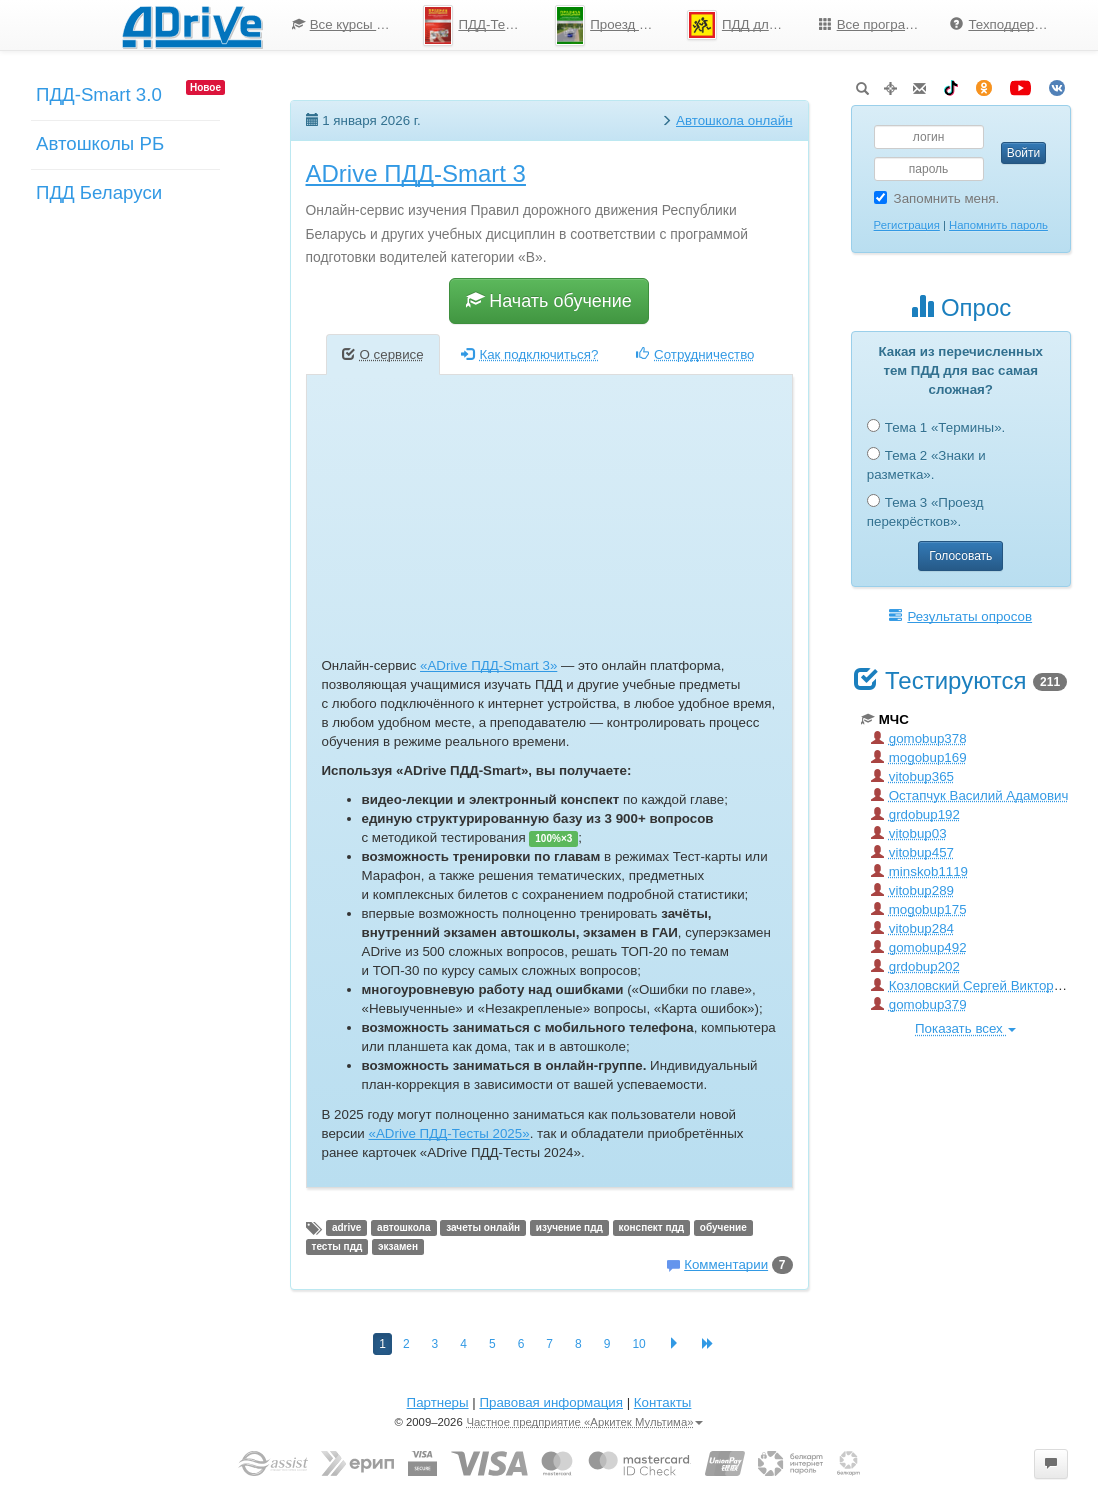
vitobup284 (912, 928)
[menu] (672, 25)
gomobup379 (919, 1004)
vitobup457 (912, 852)
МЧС (885, 719)
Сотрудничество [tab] (695, 354)
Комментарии (726, 1264)
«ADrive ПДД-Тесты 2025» (449, 1133)
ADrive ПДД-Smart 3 (416, 173)
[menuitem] (343, 25)
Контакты (663, 1402)
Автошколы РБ (100, 143)
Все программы (876, 24)
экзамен (398, 1246)
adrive (346, 1227)
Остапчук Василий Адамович (970, 795)
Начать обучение (549, 300)
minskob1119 (919, 871)
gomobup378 (919, 738)
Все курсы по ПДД (350, 24)
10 (638, 1344)
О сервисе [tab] (383, 354)
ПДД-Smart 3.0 (99, 94)
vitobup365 (912, 776)
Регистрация (907, 225)
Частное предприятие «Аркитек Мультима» (584, 1422)
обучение (723, 1227)
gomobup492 (919, 947)
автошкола (403, 1227)
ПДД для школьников (745, 25)
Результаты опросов (960, 616)
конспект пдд (652, 1227)
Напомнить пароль (998, 225)
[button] (1051, 1464)
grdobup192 (915, 814)
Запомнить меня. (937, 198)
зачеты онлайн (483, 1227)
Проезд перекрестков (613, 25)
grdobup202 (915, 966)
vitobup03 (909, 833)
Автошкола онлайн (734, 120)
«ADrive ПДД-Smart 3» (488, 665)
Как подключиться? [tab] (529, 354)
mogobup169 (919, 757)
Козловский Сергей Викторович (977, 985)
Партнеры (438, 1402)
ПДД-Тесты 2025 (481, 25)
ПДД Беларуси (99, 192)
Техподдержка (1003, 24)
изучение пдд (569, 1227)
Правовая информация (550, 1402)
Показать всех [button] (965, 1028)
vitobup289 (912, 890)
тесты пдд (337, 1246)
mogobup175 (919, 909)
